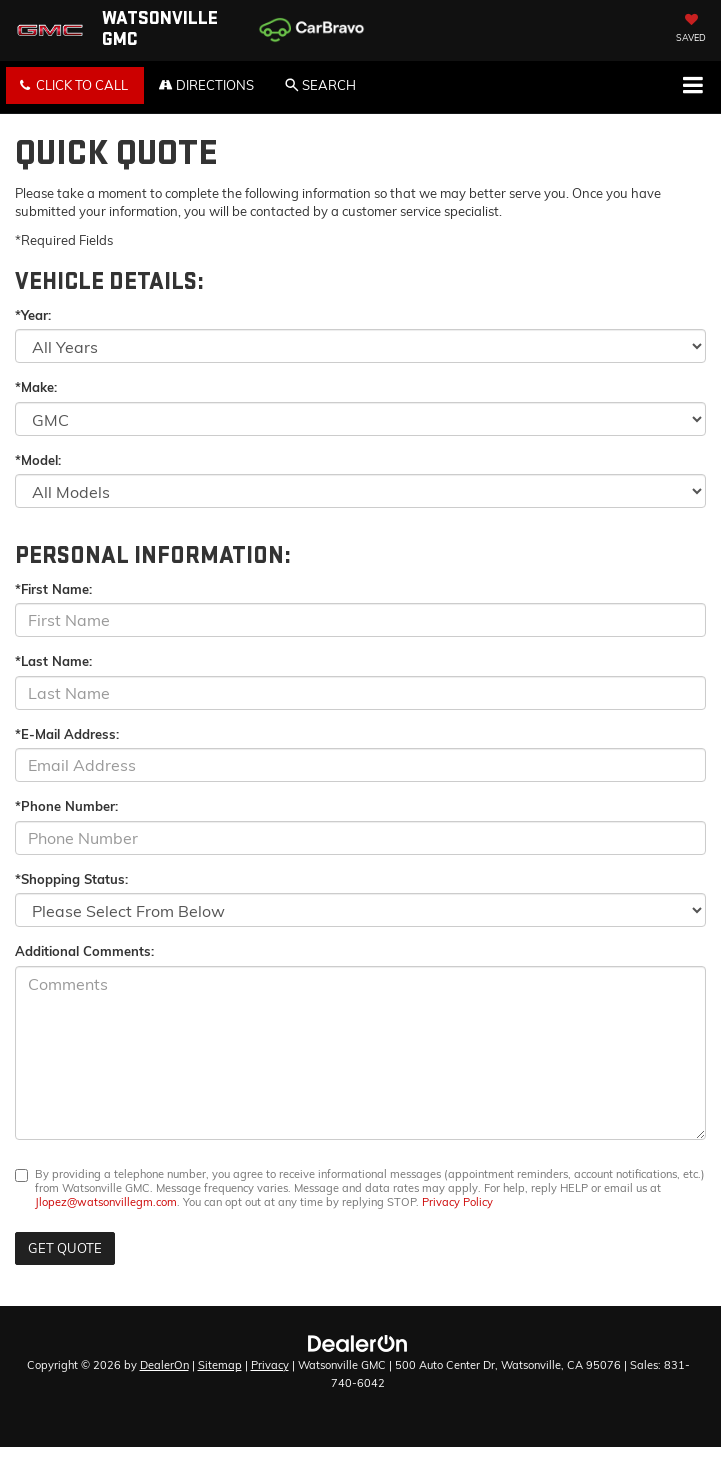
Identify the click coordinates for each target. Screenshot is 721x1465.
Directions (206, 85)
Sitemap (220, 1365)
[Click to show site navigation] (692, 87)
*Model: (38, 460)
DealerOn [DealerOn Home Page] (164, 1365)
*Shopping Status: (71, 879)
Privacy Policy (457, 1202)
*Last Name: (53, 661)
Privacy (270, 1365)
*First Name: (53, 589)
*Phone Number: (66, 806)
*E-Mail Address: (67, 734)
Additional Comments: (84, 951)
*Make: (36, 387)
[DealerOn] (358, 1342)
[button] (75, 85)
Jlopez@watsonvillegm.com (106, 1202)
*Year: (33, 315)
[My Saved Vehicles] (691, 30)
